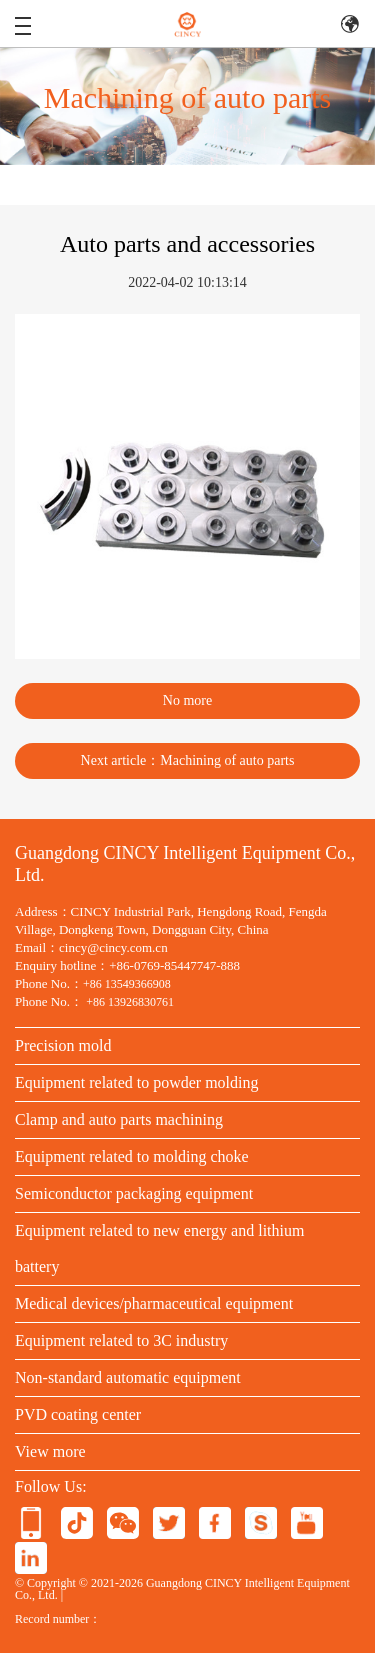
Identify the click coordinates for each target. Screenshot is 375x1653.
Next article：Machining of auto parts (188, 760)
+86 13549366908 (127, 984)
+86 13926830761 (130, 1002)
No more (187, 700)
